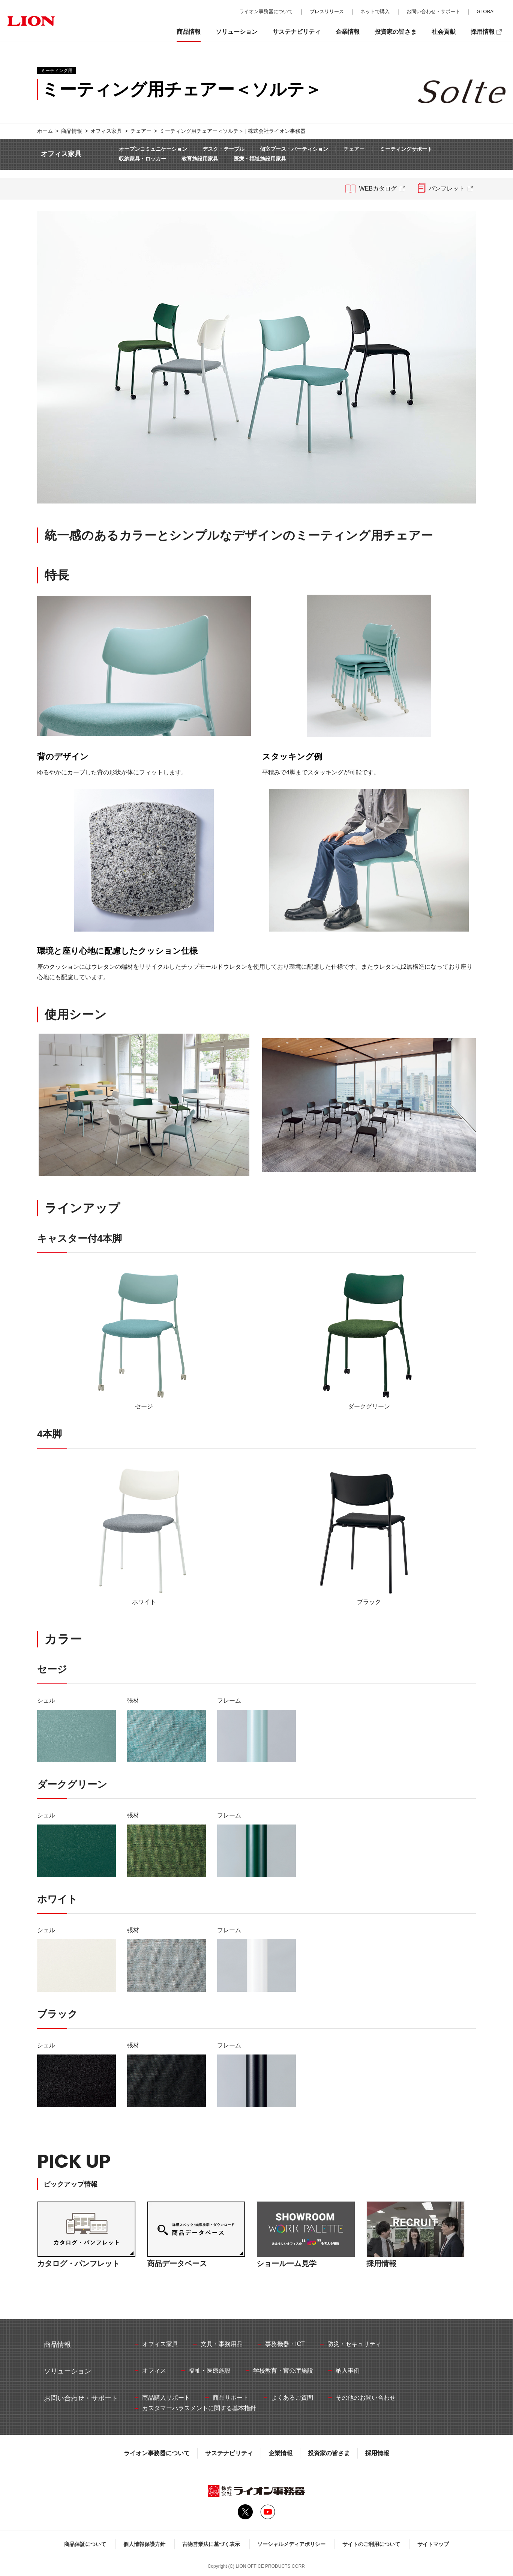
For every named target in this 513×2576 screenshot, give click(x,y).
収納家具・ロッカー (142, 159)
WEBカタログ (378, 188)
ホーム (45, 131)
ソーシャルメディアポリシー (291, 2544)
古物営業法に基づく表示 (211, 2544)
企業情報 (280, 2453)
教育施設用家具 (200, 159)
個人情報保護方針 (144, 2544)
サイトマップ (433, 2544)
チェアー (141, 131)
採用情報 (377, 2453)
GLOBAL (486, 11)
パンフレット (447, 188)
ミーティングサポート (406, 149)
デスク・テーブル (223, 149)
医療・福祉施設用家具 (260, 159)
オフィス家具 (106, 131)
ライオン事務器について (157, 2453)
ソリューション (237, 32)
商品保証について (85, 2544)
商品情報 (71, 131)
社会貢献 (444, 32)
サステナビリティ (229, 2453)
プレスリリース (327, 11)
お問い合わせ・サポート (433, 11)
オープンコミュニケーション (153, 149)
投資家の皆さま (329, 2453)
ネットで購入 (375, 11)
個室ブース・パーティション (294, 149)
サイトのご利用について (371, 2544)
